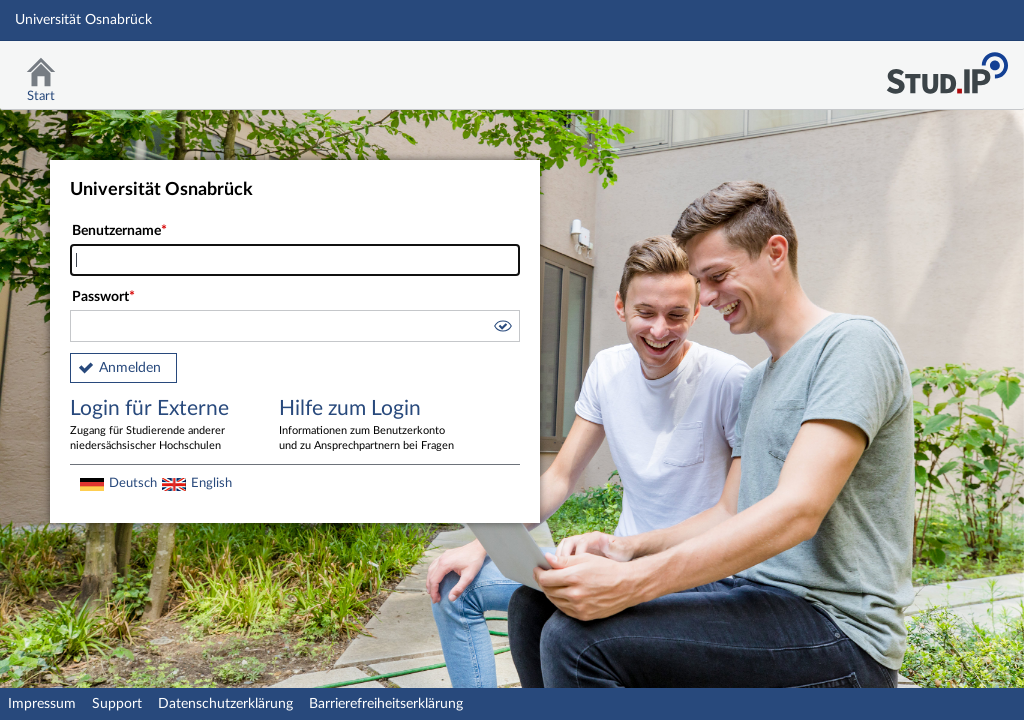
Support (117, 704)
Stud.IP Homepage (947, 67)
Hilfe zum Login (369, 426)
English (211, 483)
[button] (502, 329)
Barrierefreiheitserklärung (386, 704)
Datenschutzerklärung (225, 704)
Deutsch (133, 483)
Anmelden (130, 368)
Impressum (42, 704)
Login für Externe (160, 426)
